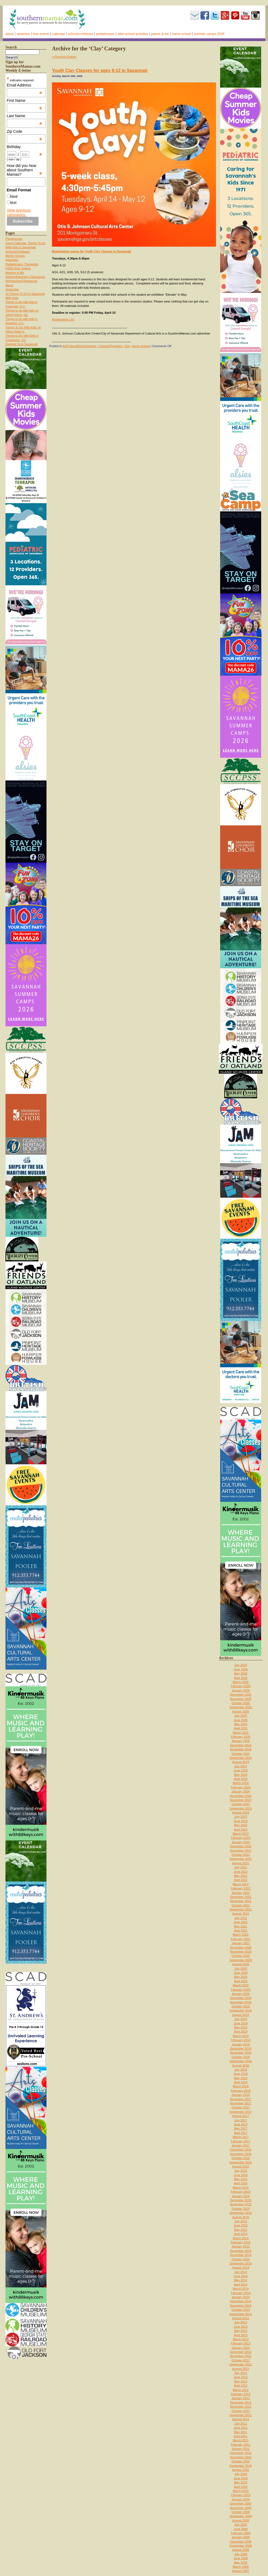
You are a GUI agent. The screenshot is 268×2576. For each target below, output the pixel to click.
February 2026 (240, 1686)
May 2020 (240, 1976)
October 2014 (241, 2259)
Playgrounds (13, 238)
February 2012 (240, 2394)
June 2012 (240, 2377)
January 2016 (241, 2196)
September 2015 (240, 2212)
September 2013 (240, 2314)
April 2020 (240, 1981)
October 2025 (241, 1703)
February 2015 (240, 2242)
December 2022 (240, 1846)
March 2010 (241, 2491)
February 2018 (240, 2090)
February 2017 (240, 2141)
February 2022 (240, 1888)
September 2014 (240, 2263)
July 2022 (240, 1867)
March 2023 (241, 1833)
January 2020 (241, 1993)
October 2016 (241, 2158)
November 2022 (240, 1850)
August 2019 (240, 2014)
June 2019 (240, 2023)
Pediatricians (105, 34)
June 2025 (240, 1720)
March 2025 (241, 1732)
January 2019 (241, 2044)
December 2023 (240, 1795)
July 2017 (240, 2120)
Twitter (215, 15)
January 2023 (241, 1842)
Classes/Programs (110, 346)
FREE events (41, 34)
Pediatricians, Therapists (21, 264)
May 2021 (240, 1926)
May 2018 (240, 2078)
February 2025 (240, 1736)
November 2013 (240, 2305)
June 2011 (240, 2427)
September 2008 (240, 2545)
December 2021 (240, 1896)
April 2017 (240, 2132)
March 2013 (241, 2339)
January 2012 (241, 2398)
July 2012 (240, 2373)
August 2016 (240, 2166)
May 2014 (240, 2280)
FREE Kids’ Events (18, 268)
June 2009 (240, 2529)
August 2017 (240, 2115)
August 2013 (240, 2318)
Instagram (255, 15)
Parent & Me (160, 34)
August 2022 (240, 1863)
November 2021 (240, 1901)
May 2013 (240, 2330)
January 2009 (241, 2537)
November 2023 (240, 1800)
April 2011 (240, 2436)
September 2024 (240, 1757)
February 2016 (240, 2191)
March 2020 (241, 1985)
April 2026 (240, 1677)
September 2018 (240, 2061)
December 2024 (240, 1745)
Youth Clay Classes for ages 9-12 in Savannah (99, 70)
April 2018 (240, 2082)
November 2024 (240, 1749)
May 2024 (240, 1774)
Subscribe (194, 15)
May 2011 (240, 2432)
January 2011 (241, 2448)
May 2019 (240, 2027)
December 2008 (240, 2541)
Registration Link (63, 319)
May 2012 (240, 2381)
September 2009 (240, 2516)
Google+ (225, 15)
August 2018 (240, 2065)
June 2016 (240, 2175)
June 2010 (240, 2478)
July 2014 (240, 2272)
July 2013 (240, 2322)
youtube (245, 15)
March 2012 (241, 2389)
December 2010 (240, 2452)
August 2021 (240, 1913)
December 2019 (240, 1997)
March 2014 (241, 2288)
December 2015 (240, 2200)
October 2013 (241, 2309)
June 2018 (240, 2073)
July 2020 (240, 1968)
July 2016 (240, 2170)
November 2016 (240, 2154)
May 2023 (240, 1825)
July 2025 (240, 1715)
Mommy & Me (14, 272)
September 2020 (240, 1960)
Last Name (24, 116)
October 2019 (241, 2006)
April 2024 (240, 1778)
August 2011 (240, 2419)
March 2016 (241, 2187)
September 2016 (240, 2162)
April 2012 (240, 2385)
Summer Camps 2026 (209, 34)
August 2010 (240, 2469)
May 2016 (240, 2179)
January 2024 (241, 1791)
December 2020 (240, 1947)
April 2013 (240, 2335)
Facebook (204, 15)
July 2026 (240, 1665)
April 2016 (240, 2183)
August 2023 (240, 1812)
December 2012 (240, 2351)
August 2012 (240, 2368)
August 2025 (240, 1711)
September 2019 (240, 2010)
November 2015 (240, 2204)
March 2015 (241, 2238)
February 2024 (240, 1787)
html (14, 196)
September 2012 (240, 2364)
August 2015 (240, 2217)
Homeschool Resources (21, 281)
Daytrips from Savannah (21, 344)
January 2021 (241, 1943)
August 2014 (240, 2267)
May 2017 (240, 2128)
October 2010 (241, 2461)
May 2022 (240, 1875)
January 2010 (241, 2499)
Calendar (58, 34)
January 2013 (241, 2347)
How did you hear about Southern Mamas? (24, 170)
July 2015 (240, 2221)
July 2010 (240, 2474)
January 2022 (241, 1892)
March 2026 (241, 1682)
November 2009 (240, 2507)
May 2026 (240, 1673)
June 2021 (240, 1922)
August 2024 (240, 1762)
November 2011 (240, 2406)
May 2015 (240, 2229)
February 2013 (240, 2343)
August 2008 (240, 2549)
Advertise (23, 34)
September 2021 (240, 1909)
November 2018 (240, 2052)
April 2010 (240, 2486)
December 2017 (240, 2099)
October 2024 (241, 1753)
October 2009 (241, 2512)
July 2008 (240, 2554)
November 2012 (240, 2356)
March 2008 (241, 2566)
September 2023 (240, 1808)
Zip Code (24, 131)
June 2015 (240, 2225)
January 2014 (241, 2297)
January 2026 (241, 1690)
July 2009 (240, 2524)
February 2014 (240, 2293)
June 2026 (240, 1669)
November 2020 (240, 1951)
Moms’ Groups (15, 255)
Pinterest (235, 15)
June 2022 (240, 1871)
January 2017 (241, 2145)
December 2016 (240, 2149)
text (13, 202)
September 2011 (240, 2415)
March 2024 (241, 1783)
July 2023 (240, 1816)
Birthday (24, 147)
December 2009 (240, 2503)
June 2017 (240, 2124)
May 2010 (240, 2482)
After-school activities (133, 34)
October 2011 (241, 2411)
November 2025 (240, 1699)
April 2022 (240, 1879)
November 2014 (240, 2255)
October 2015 (241, 2208)
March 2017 (241, 2137)
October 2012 (241, 2360)
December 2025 (240, 1694)
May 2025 (240, 1724)
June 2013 (240, 2326)
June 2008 (240, 2558)
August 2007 (240, 2570)
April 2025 (240, 1728)
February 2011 (240, 2444)
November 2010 (240, 2457)
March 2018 (241, 2086)
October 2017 (241, 2107)
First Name (24, 100)
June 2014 (240, 2276)
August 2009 (240, 2520)
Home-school (181, 34)
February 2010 (240, 2495)
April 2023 (240, 1829)
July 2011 (240, 2423)
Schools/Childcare (80, 34)
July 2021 (240, 1918)
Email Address (24, 85)
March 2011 (241, 2440)
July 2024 (240, 1766)
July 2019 (240, 2019)
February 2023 (240, 1837)
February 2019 (240, 2040)
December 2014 (240, 2250)
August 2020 (240, 1964)
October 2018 (241, 2057)
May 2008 (240, 2562)
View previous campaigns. (19, 212)
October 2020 (241, 1955)
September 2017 (240, 2111)
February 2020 (240, 1989)
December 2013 (240, 2301)
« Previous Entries (64, 56)
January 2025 (241, 1740)
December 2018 (240, 2048)
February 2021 (240, 1939)
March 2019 (241, 2036)
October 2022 (241, 1854)
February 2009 (240, 2533)
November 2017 (240, 2103)
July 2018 (240, 2069)
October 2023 (241, 1804)
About (9, 34)
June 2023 (240, 1821)
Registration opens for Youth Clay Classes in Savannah (91, 251)
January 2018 (241, 2094)
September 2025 (240, 1707)
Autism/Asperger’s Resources (25, 276)
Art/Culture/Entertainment (79, 346)
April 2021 (240, 1930)
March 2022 (241, 1884)
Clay (127, 346)
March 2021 (241, 1934)
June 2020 (240, 1972)
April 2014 (240, 2284)
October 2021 (241, 1905)
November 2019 (240, 2002)
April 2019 (240, 2031)
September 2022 (240, 1858)
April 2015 (240, 2233)
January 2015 (241, 2246)
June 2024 (240, 1770)
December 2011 (240, 2402)
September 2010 (240, 2465)
